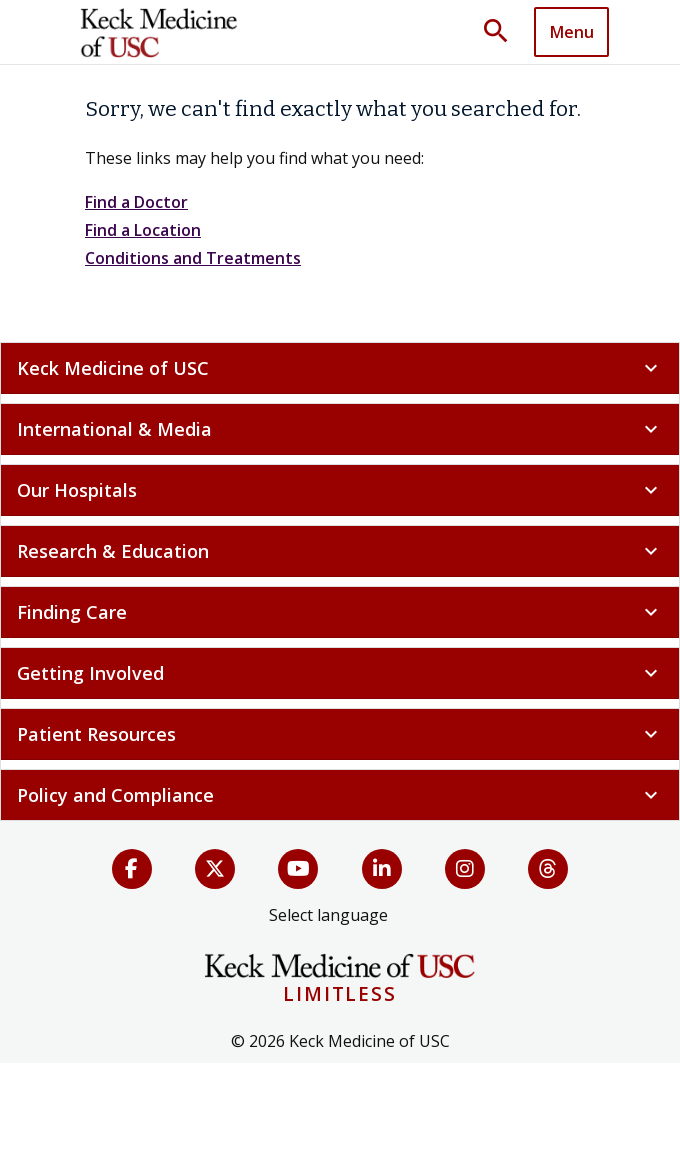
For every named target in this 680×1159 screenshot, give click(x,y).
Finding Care (340, 612)
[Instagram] (465, 869)
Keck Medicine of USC (340, 368)
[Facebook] (132, 869)
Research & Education (340, 551)
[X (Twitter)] (215, 869)
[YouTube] (298, 869)
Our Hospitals (340, 490)
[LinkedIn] (382, 869)
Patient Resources (340, 734)
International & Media (340, 429)
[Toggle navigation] (571, 32)
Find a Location (143, 230)
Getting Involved (340, 673)
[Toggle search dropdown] (503, 32)
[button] (503, 32)
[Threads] (548, 869)
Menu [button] (572, 32)
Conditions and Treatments (193, 258)
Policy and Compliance (340, 795)
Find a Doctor (136, 202)
